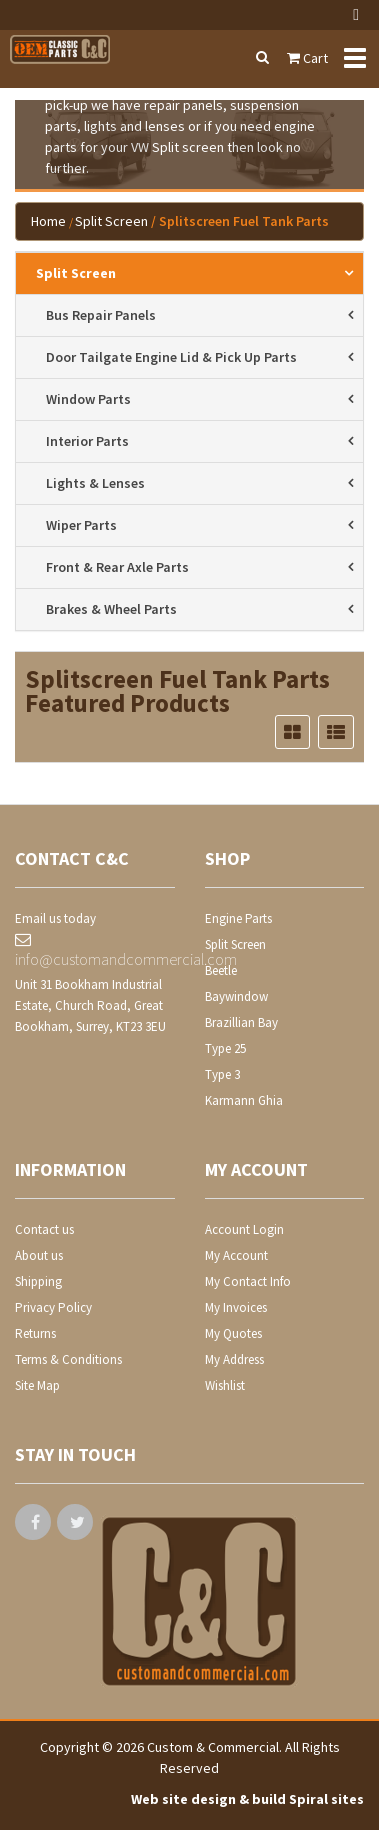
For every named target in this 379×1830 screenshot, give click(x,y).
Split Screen (111, 221)
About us (39, 1255)
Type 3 (222, 1074)
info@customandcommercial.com (95, 950)
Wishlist (225, 1385)
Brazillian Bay (241, 1022)
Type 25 (225, 1048)
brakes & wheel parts (111, 609)
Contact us (44, 1229)
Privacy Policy (53, 1307)
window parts (88, 399)
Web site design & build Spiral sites (247, 1799)
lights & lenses (95, 483)
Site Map (37, 1385)
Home (48, 221)
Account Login (244, 1229)
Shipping (38, 1281)
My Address (234, 1359)
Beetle (221, 970)
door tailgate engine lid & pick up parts (171, 357)
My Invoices (236, 1307)
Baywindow (236, 996)
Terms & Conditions (68, 1359)
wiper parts (81, 525)
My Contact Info (248, 1281)
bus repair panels (101, 315)
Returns (35, 1333)
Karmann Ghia (244, 1100)
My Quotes (233, 1333)
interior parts (87, 441)
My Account (236, 1255)
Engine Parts (238, 918)
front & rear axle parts (117, 567)
